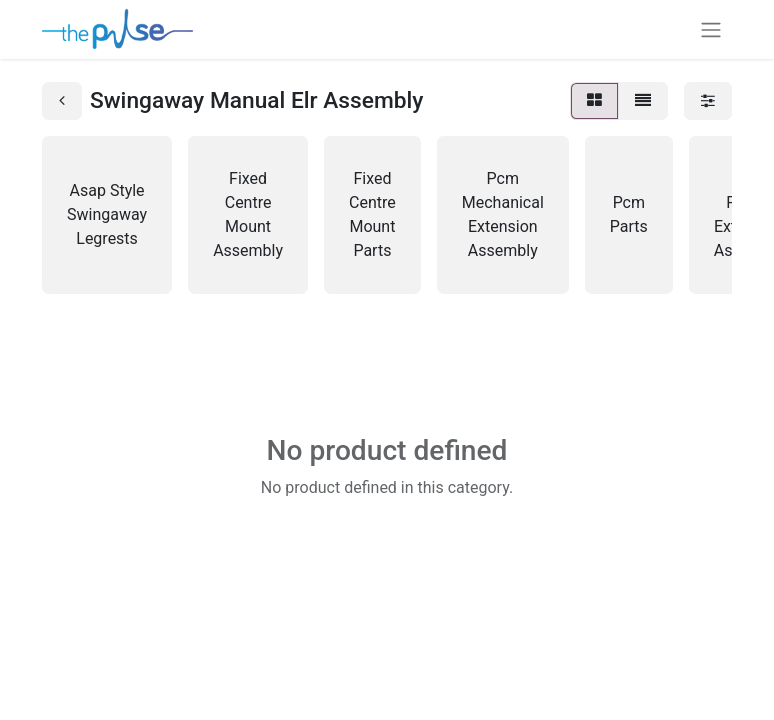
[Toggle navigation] (711, 29)
